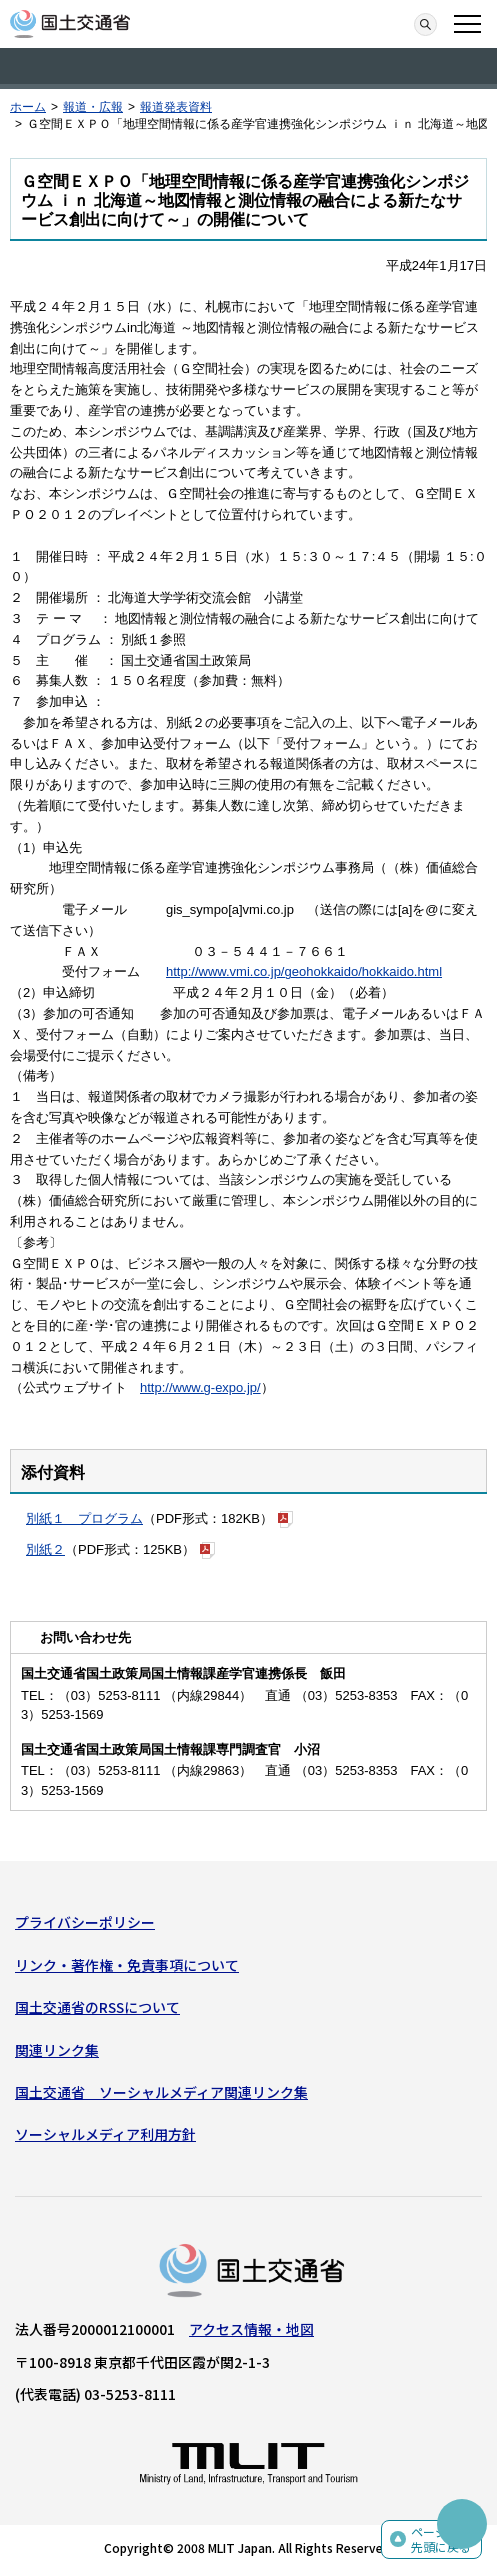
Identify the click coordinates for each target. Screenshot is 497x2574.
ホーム (28, 107)
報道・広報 (93, 107)
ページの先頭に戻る (441, 2539)
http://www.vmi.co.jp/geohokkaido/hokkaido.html (304, 971)
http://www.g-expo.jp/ (200, 1387)
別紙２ (45, 1549)
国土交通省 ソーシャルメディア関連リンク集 (161, 2092)
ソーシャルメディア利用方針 (105, 2134)
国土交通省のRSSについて (97, 2007)
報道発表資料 (176, 107)
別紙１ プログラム (84, 1518)
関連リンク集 (57, 2050)
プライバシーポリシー (85, 1922)
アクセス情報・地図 (251, 2329)
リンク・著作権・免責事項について (127, 1965)
